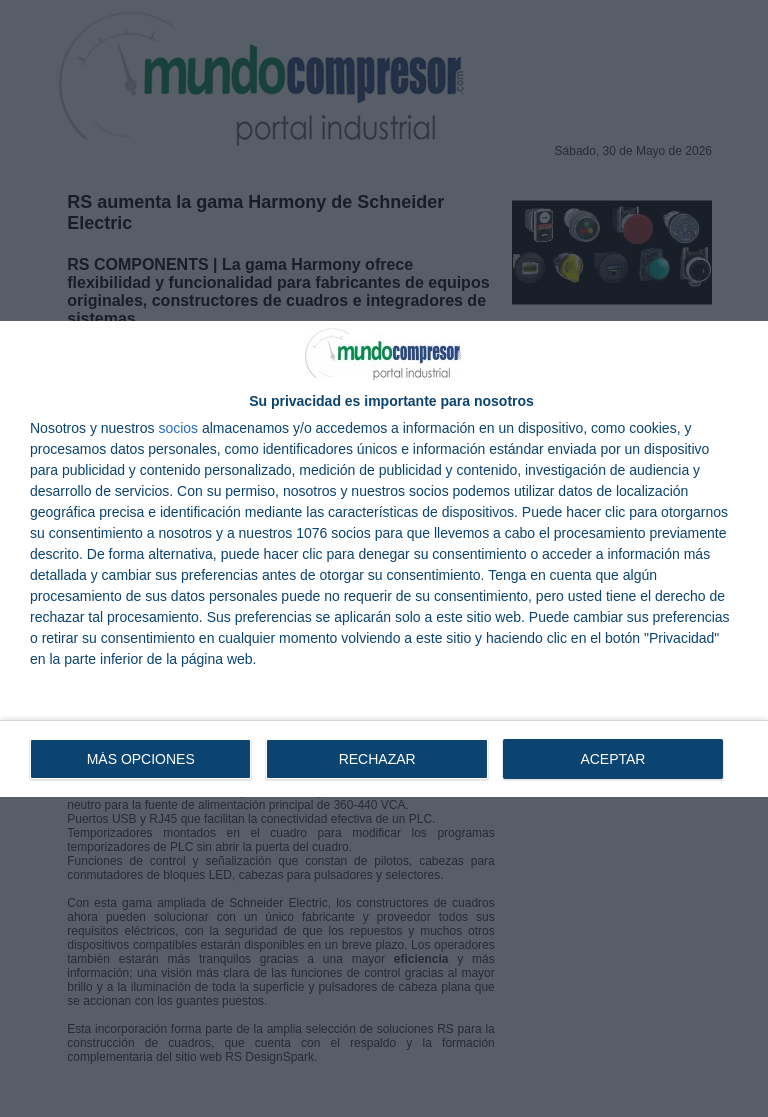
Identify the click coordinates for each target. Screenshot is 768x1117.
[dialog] (384, 559)
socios (178, 428)
